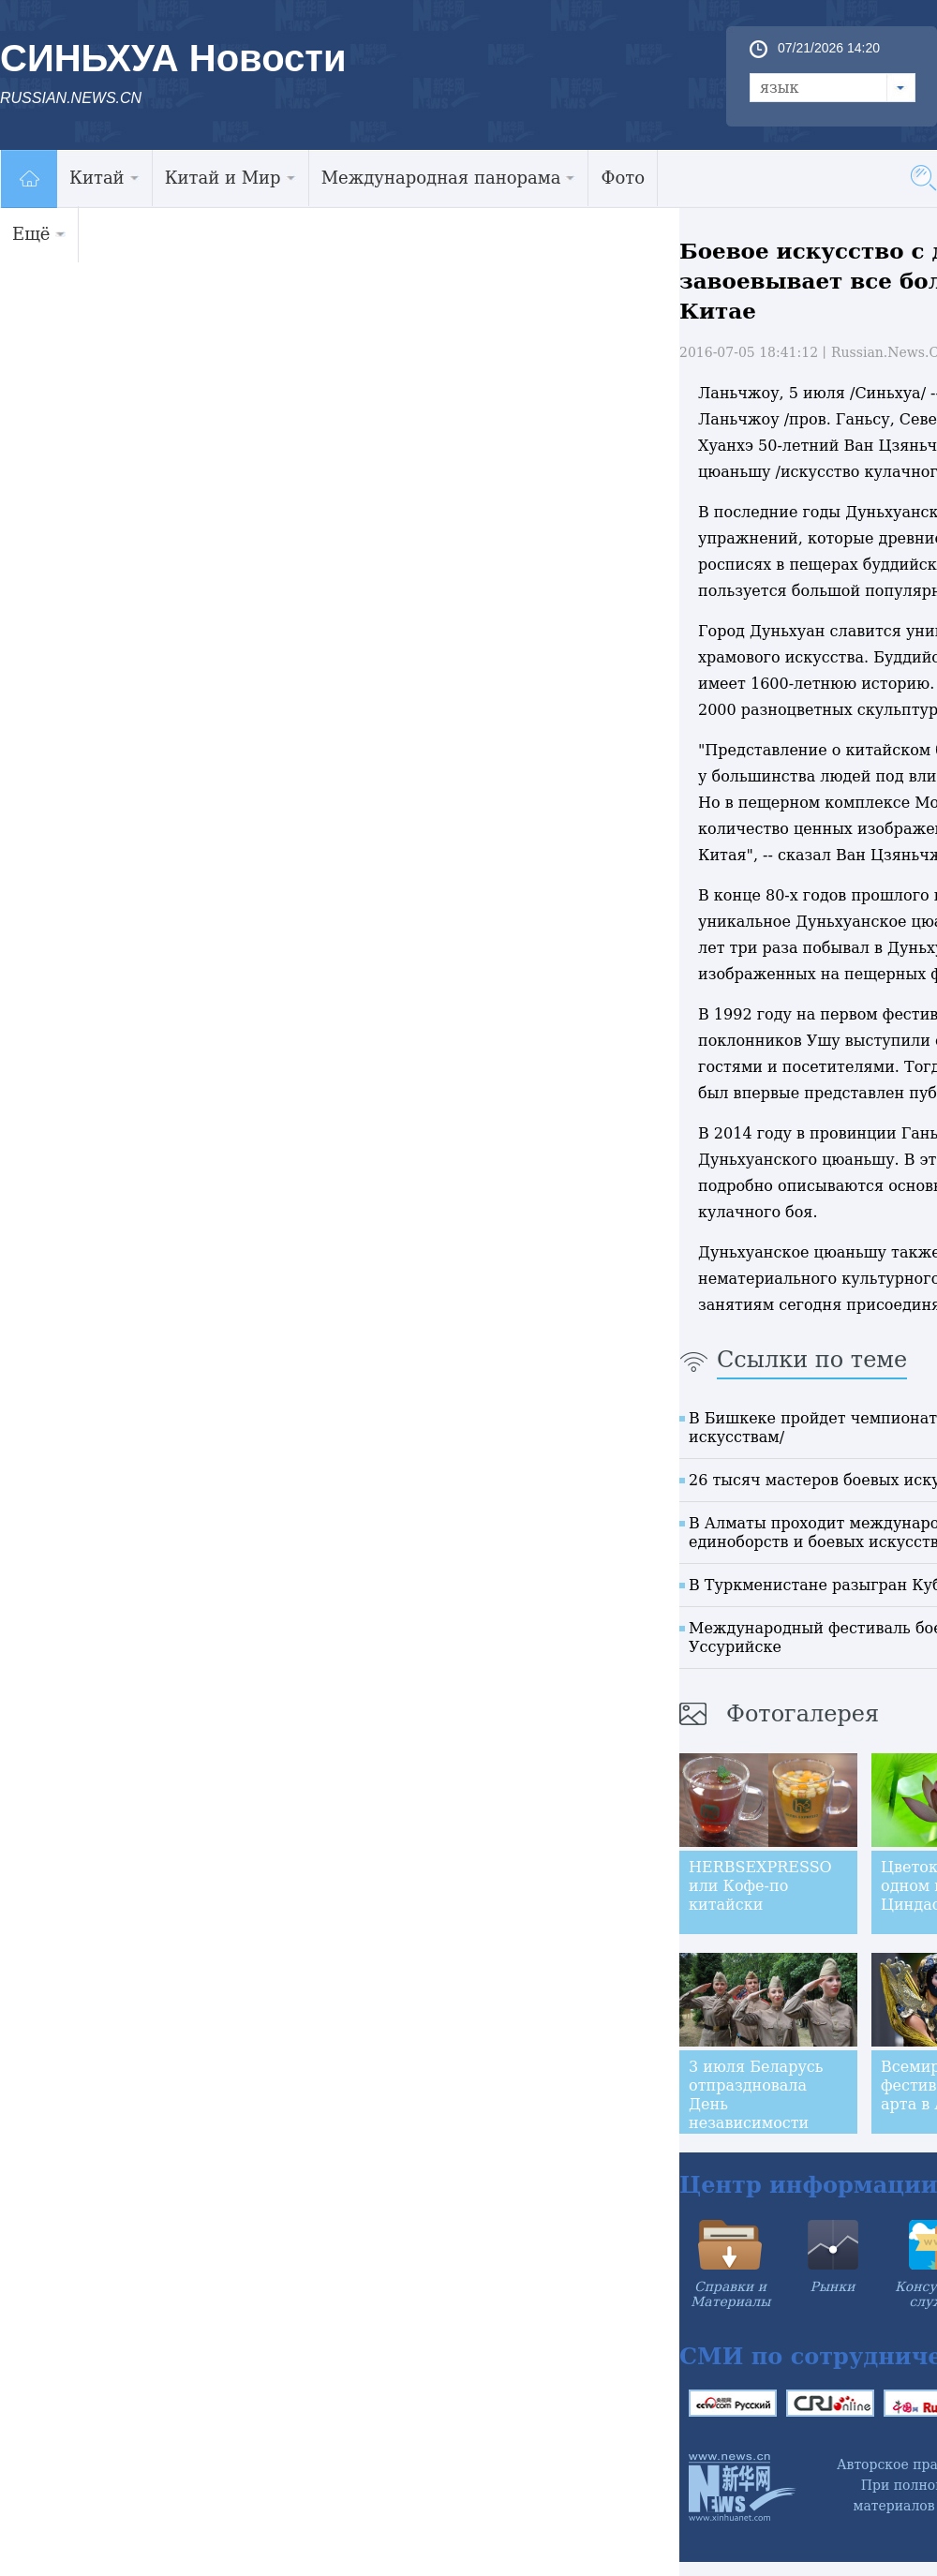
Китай (104, 177)
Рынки (833, 2286)
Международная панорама (448, 177)
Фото (623, 177)
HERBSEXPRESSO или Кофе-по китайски (760, 1885)
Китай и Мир (230, 177)
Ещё (39, 234)
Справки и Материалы (730, 2294)
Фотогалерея (802, 1714)
